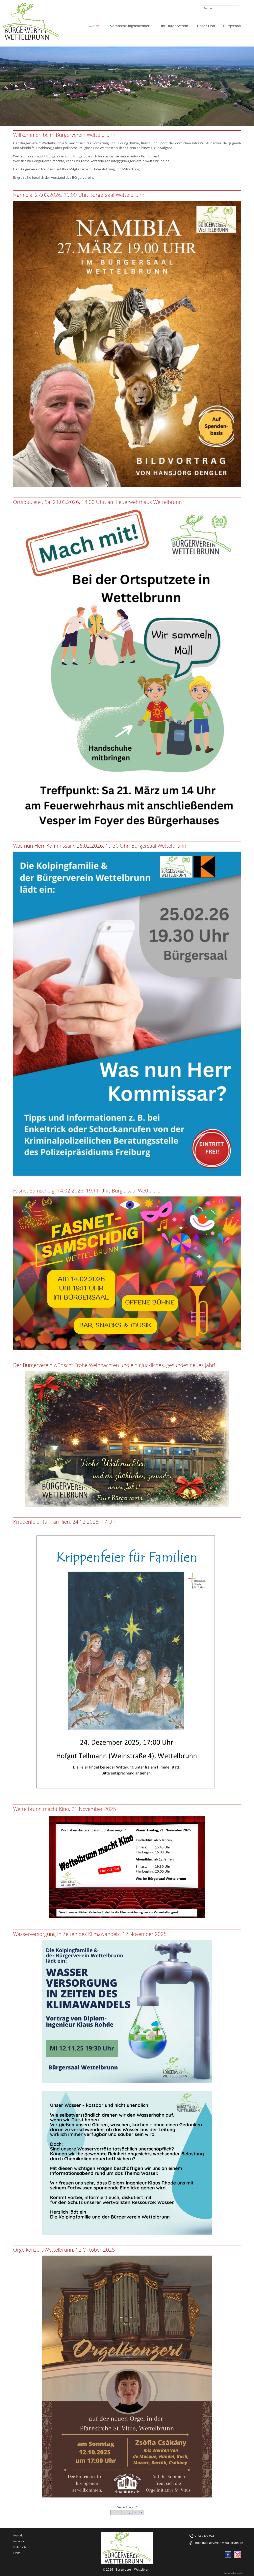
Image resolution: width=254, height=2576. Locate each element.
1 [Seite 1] (124, 2513)
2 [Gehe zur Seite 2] (130, 2513)
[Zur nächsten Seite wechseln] (135, 2512)
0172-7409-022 (204, 2535)
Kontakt (18, 2535)
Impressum (20, 2541)
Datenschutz (21, 2547)
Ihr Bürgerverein (174, 26)
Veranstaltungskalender (130, 26)
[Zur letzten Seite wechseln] (141, 2512)
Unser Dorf (206, 26)
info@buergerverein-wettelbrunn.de (218, 2543)
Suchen (235, 8)
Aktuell (94, 26)
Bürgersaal (232, 26)
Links (16, 2553)
